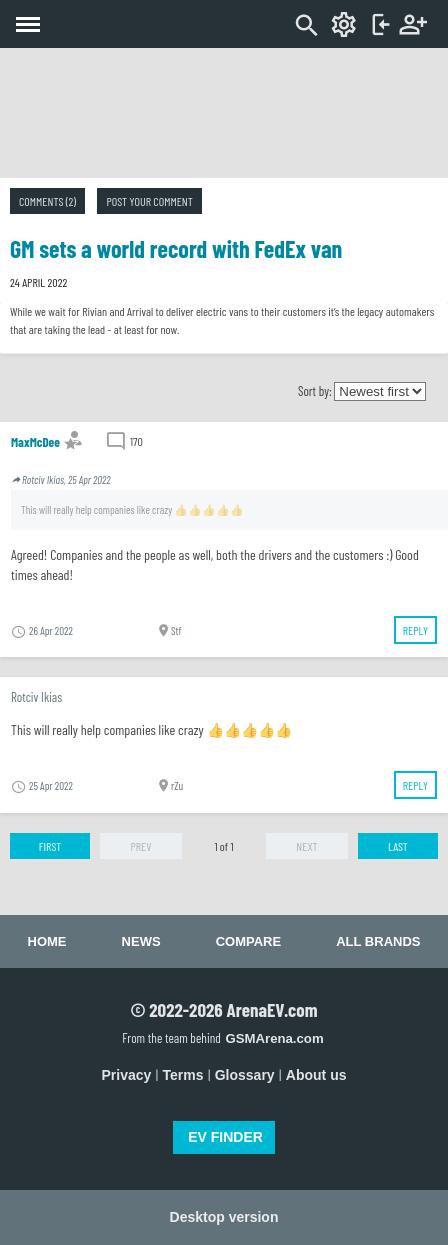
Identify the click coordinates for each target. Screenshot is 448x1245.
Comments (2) (47, 201)
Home (47, 941)
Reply (415, 630)
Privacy (127, 1075)
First (50, 846)
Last (398, 846)
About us (316, 1075)
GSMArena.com (274, 1038)
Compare (248, 941)
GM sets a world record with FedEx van (176, 248)
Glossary (245, 1075)
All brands (378, 941)
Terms (183, 1075)
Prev (140, 846)
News (141, 941)
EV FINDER (225, 1137)
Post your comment (149, 201)
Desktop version (224, 1217)
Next (306, 846)
